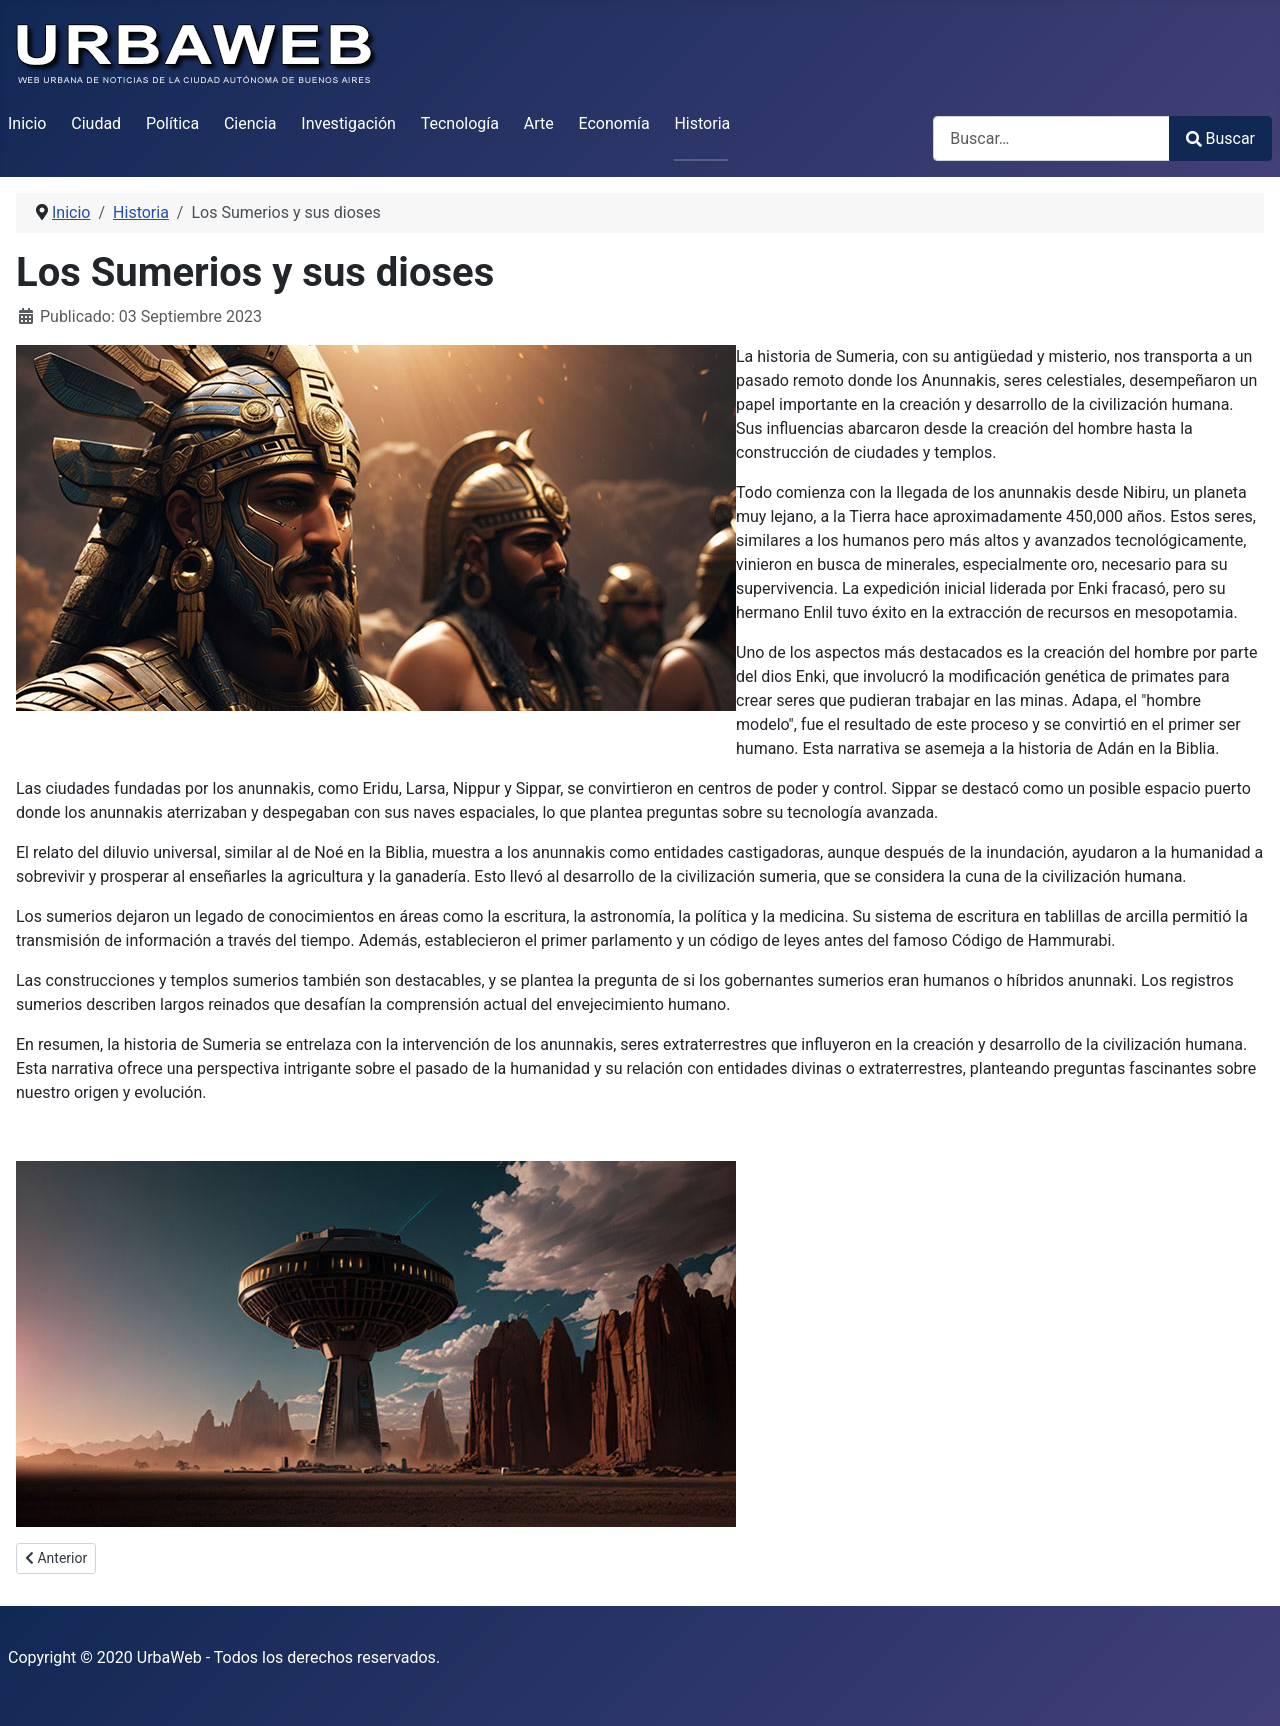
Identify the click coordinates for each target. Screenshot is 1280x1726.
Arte (539, 123)
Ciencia (250, 123)
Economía (614, 123)
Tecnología (460, 123)
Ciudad (96, 123)
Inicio (27, 123)
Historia (702, 123)
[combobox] (1051, 138)
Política (172, 123)
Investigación (348, 123)
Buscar (1220, 138)
